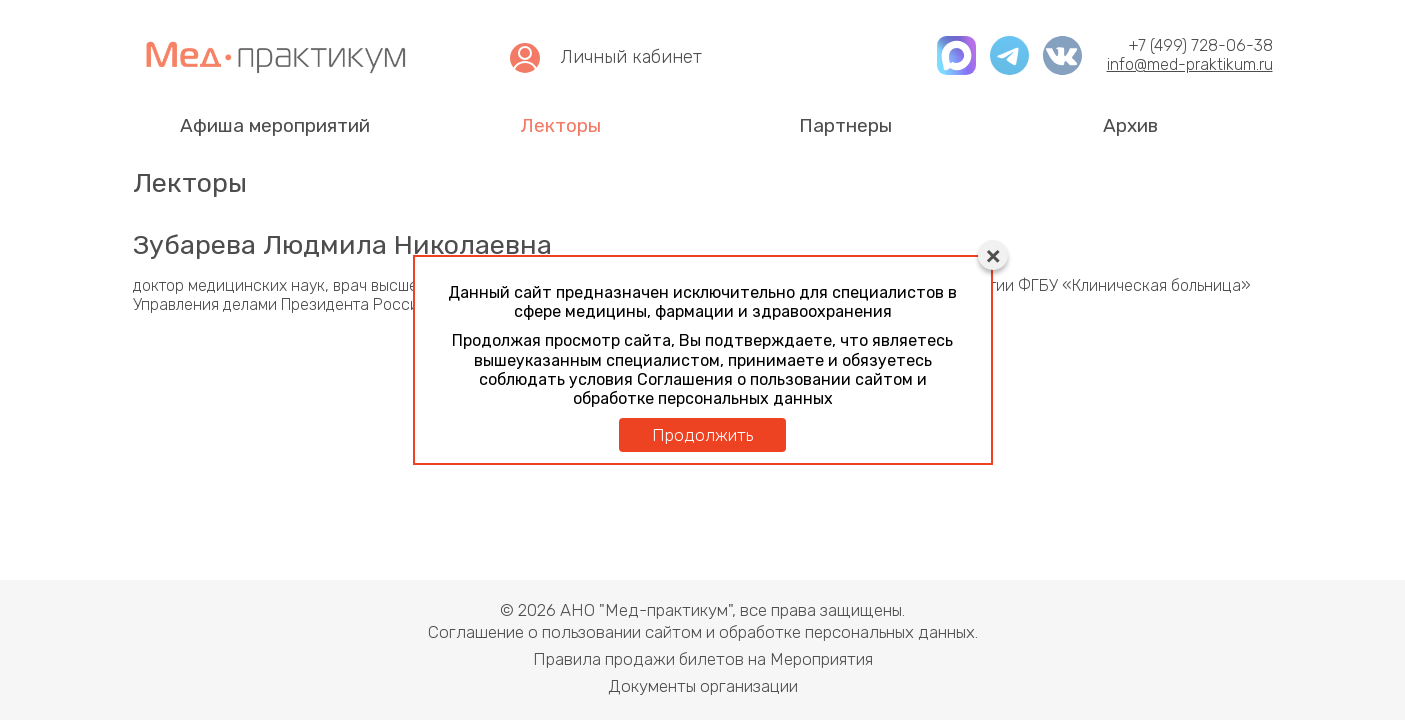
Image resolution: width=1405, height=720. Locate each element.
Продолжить (702, 435)
